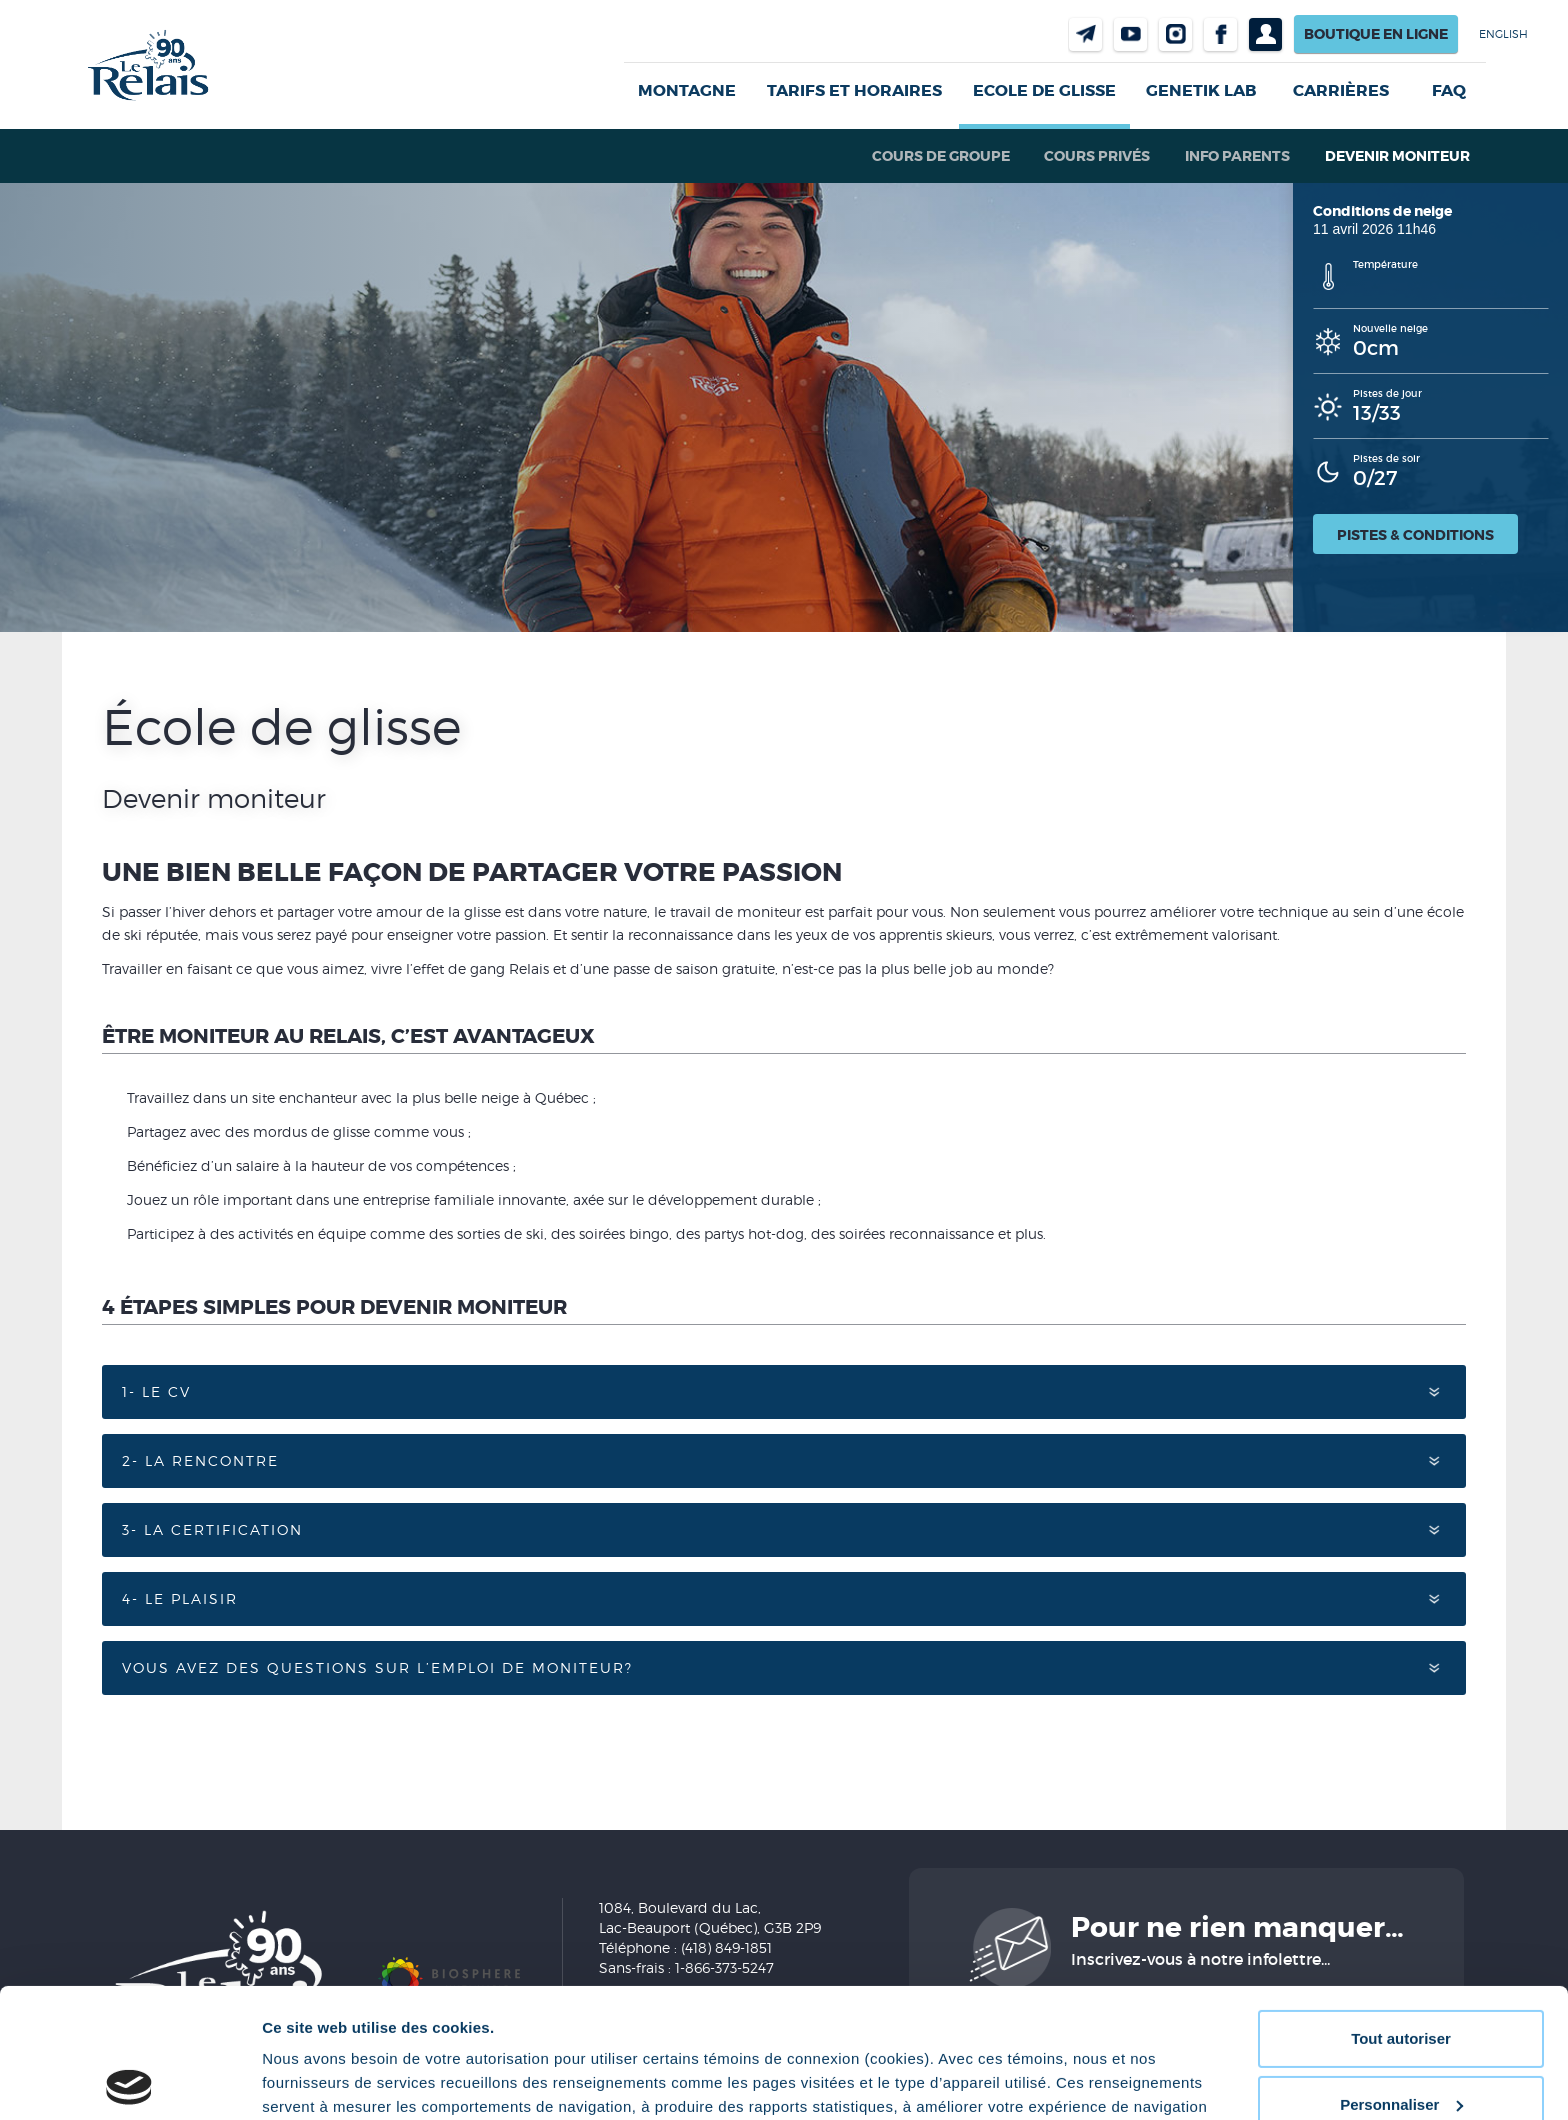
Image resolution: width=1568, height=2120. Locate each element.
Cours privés (1097, 156)
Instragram (1175, 34)
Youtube (1130, 34)
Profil (1265, 34)
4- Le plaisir (180, 1598)
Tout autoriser (1401, 1909)
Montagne (687, 90)
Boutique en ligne (1376, 34)
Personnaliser (1401, 1974)
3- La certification (212, 1529)
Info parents (1237, 156)
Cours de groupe (941, 156)
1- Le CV (156, 1391)
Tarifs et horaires (854, 90)
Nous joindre (1085, 34)
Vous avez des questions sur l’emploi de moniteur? (377, 1667)
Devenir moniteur (1397, 156)
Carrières (1341, 91)
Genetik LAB (1201, 90)
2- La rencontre (200, 1460)
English (1503, 34)
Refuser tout (1401, 2040)
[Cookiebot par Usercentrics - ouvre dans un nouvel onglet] (129, 2081)
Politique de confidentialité (875, 2025)
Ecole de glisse (1044, 90)
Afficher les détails (329, 2080)
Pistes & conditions (1415, 535)
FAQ (1449, 91)
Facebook (1220, 34)
